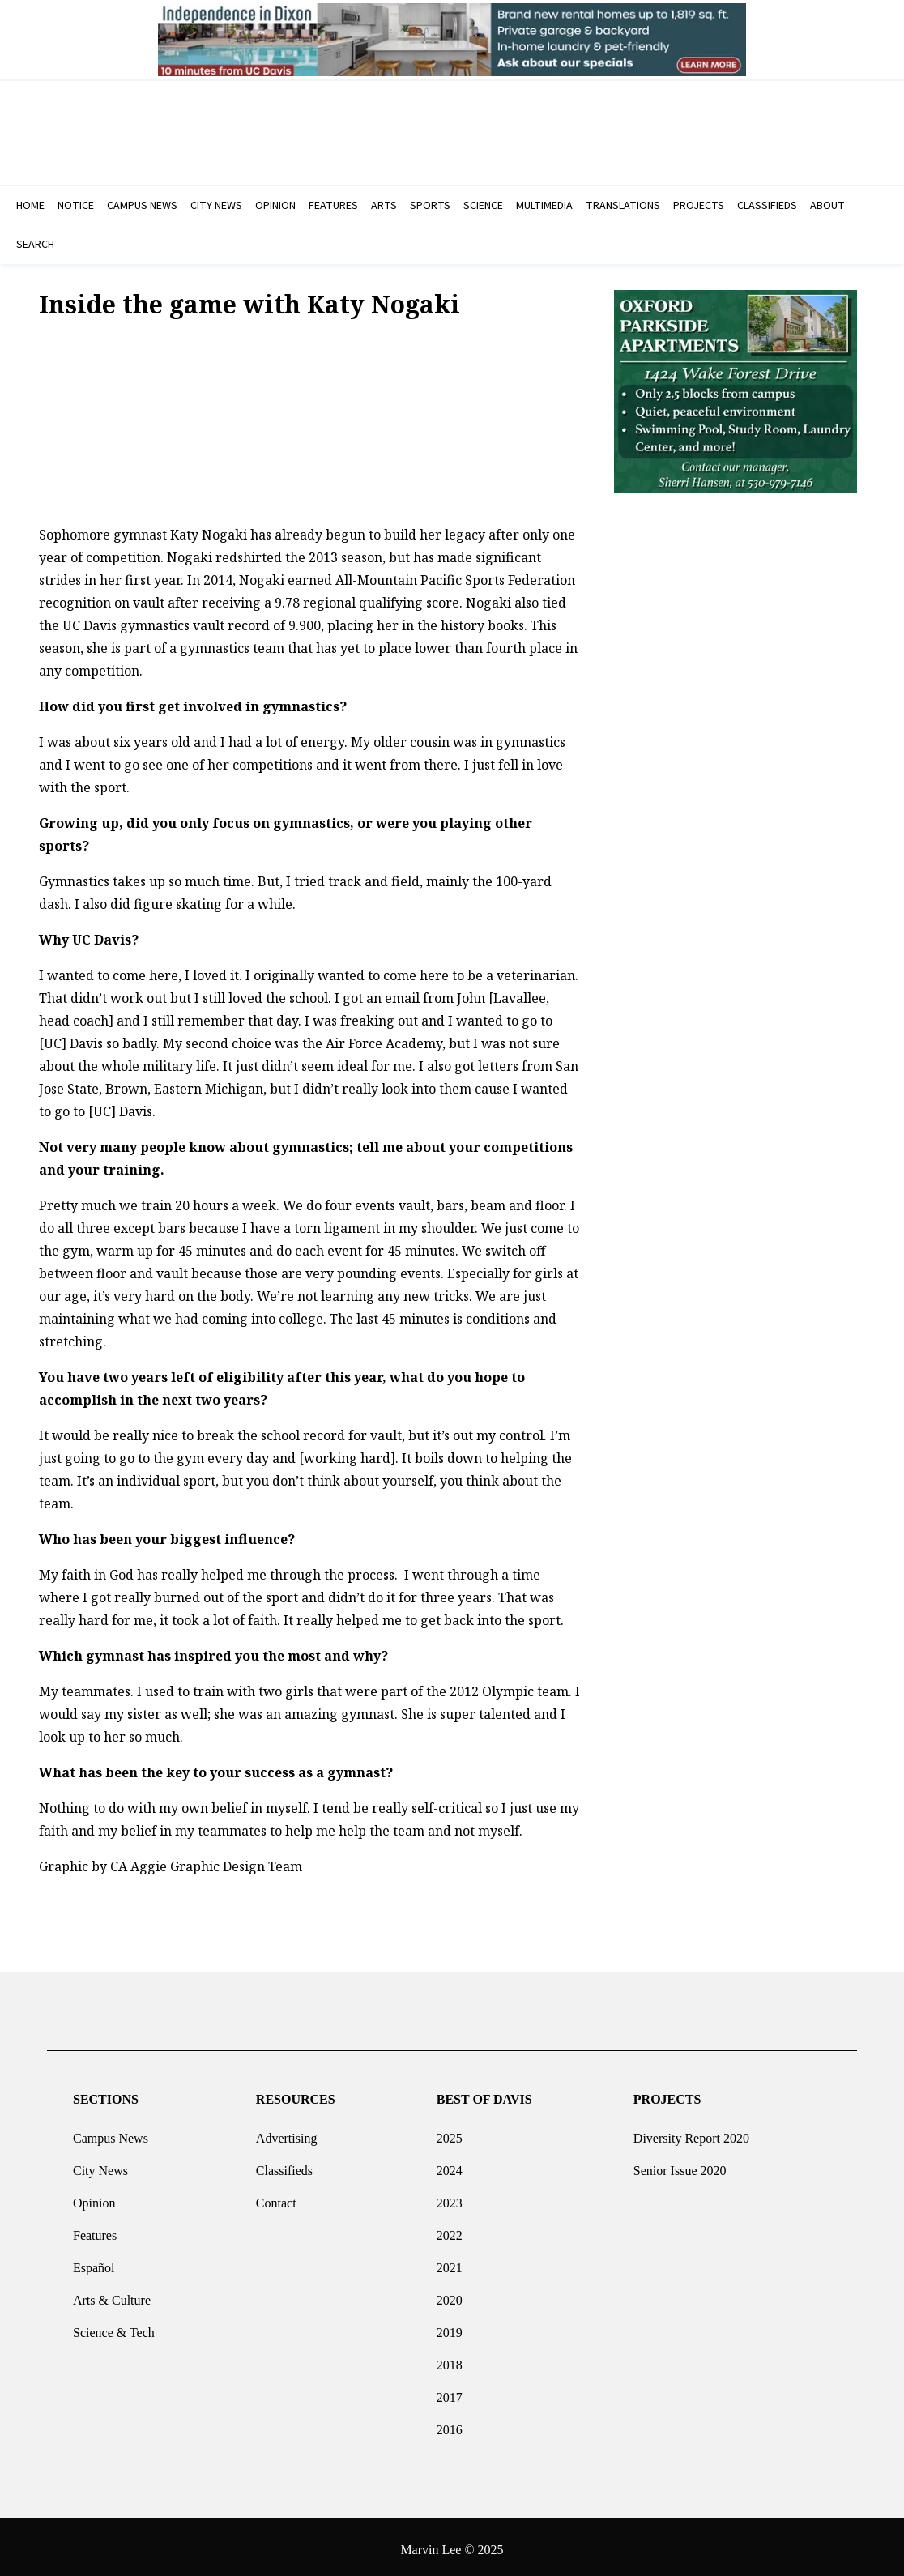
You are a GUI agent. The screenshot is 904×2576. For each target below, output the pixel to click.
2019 (450, 2326)
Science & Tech (114, 2326)
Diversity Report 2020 (691, 2132)
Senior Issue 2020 (680, 2164)
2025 (450, 2132)
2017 (450, 2391)
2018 (450, 2358)
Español (94, 2261)
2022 (450, 2229)
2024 (450, 2164)
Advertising (287, 2132)
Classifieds (284, 2164)
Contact (276, 2196)
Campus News (110, 2132)
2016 (450, 2423)
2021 (450, 2261)
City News (100, 2164)
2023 (450, 2196)
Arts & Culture (112, 2294)
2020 (450, 2294)
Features (95, 2229)
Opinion (94, 2196)
